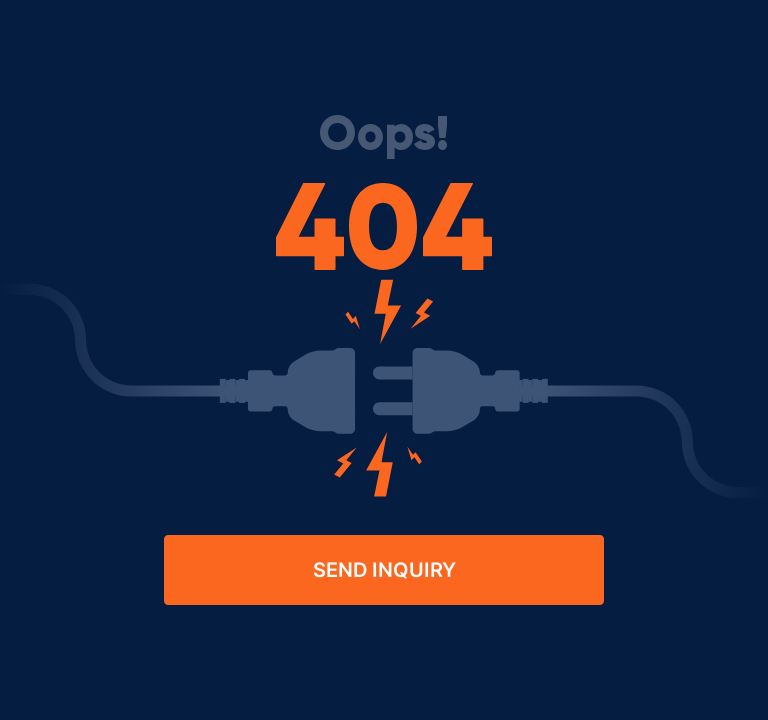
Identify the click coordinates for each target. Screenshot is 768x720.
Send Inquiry (384, 570)
